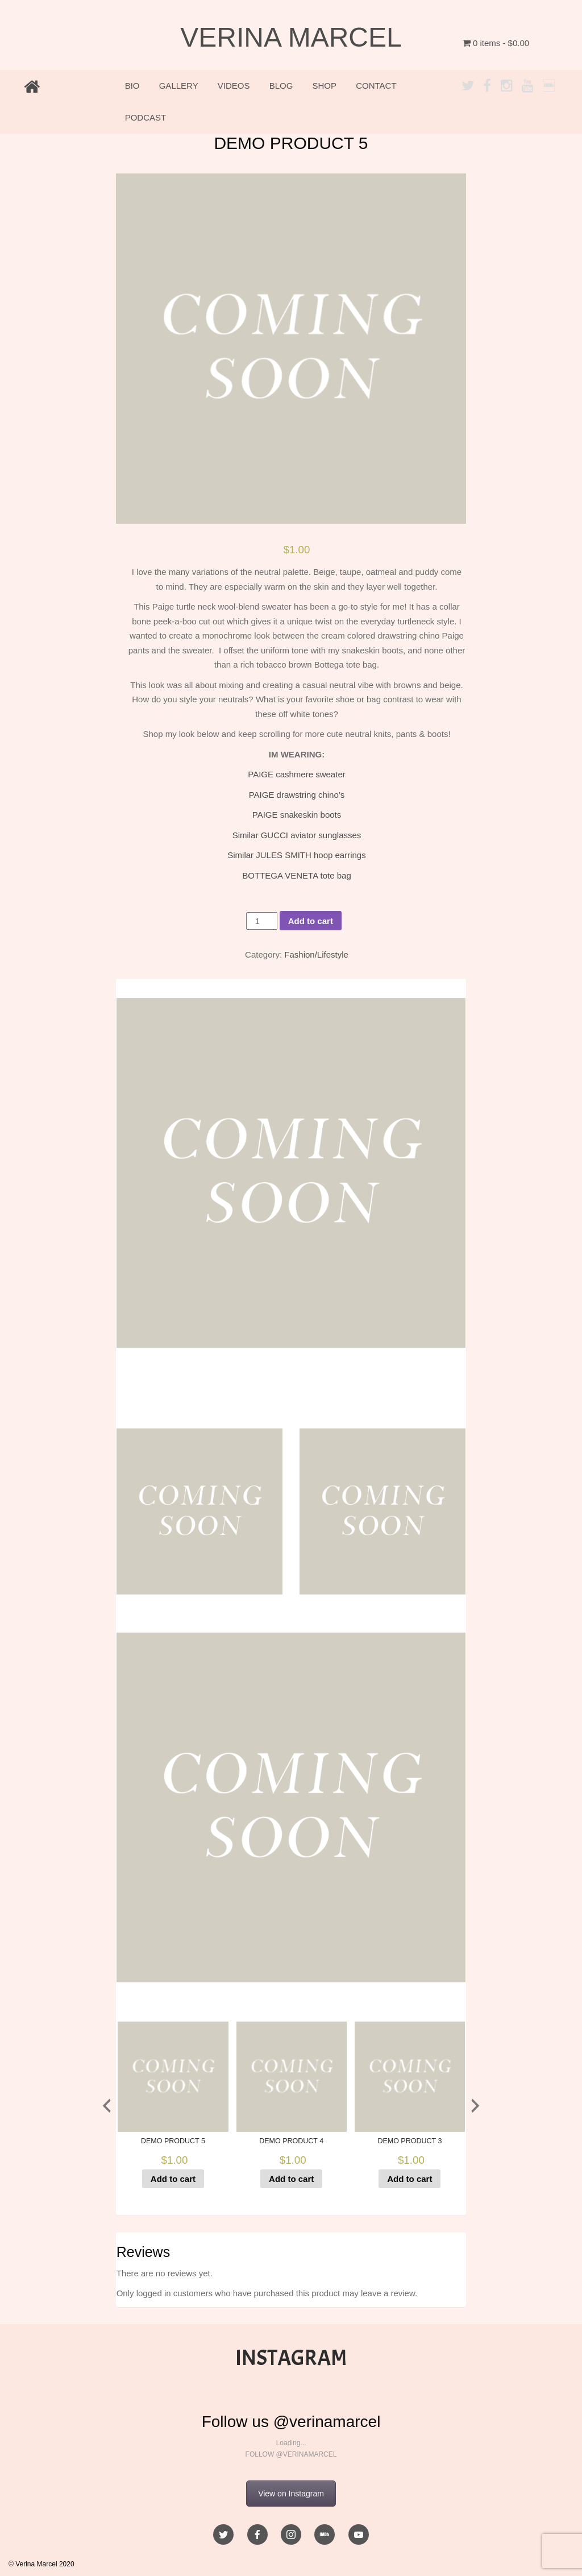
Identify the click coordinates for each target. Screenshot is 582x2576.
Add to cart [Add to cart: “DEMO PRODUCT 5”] (173, 2179)
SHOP (325, 85)
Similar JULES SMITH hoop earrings (296, 855)
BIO (132, 85)
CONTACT (376, 85)
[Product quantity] (261, 921)
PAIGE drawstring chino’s (297, 795)
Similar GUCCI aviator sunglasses (296, 835)
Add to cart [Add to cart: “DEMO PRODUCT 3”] (409, 2179)
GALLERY (178, 85)
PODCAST (146, 117)
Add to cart (310, 921)
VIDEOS (234, 85)
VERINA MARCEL (290, 37)
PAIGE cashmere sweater (296, 774)
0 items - (496, 43)
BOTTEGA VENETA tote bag (296, 875)
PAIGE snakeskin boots (296, 814)
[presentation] (107, 2106)
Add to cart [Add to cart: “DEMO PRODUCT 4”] (291, 2179)
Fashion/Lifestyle (316, 954)
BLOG (281, 85)
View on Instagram (291, 2493)
